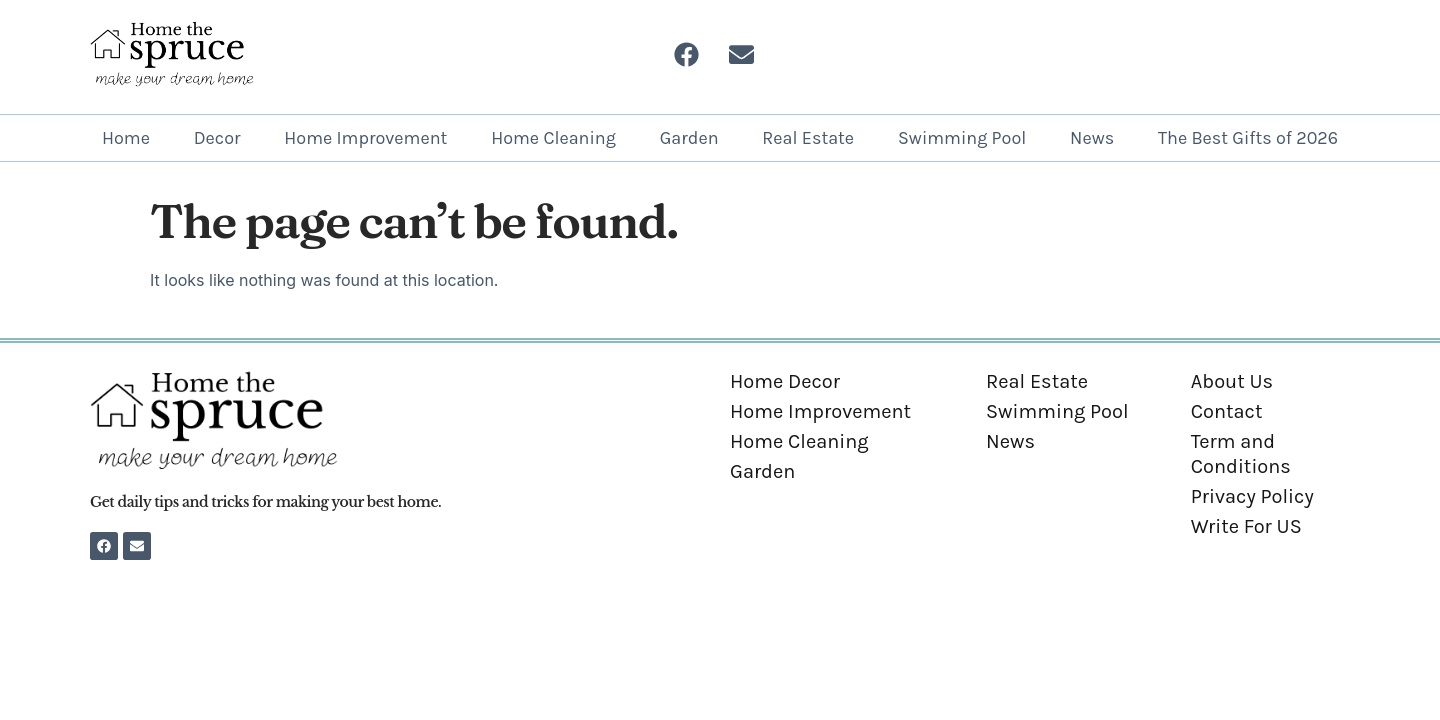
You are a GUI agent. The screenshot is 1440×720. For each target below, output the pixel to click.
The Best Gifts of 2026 (1248, 138)
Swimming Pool (962, 138)
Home (126, 138)
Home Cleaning (553, 138)
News (1092, 138)
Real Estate (808, 138)
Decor (217, 138)
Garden (689, 138)
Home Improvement (365, 138)
